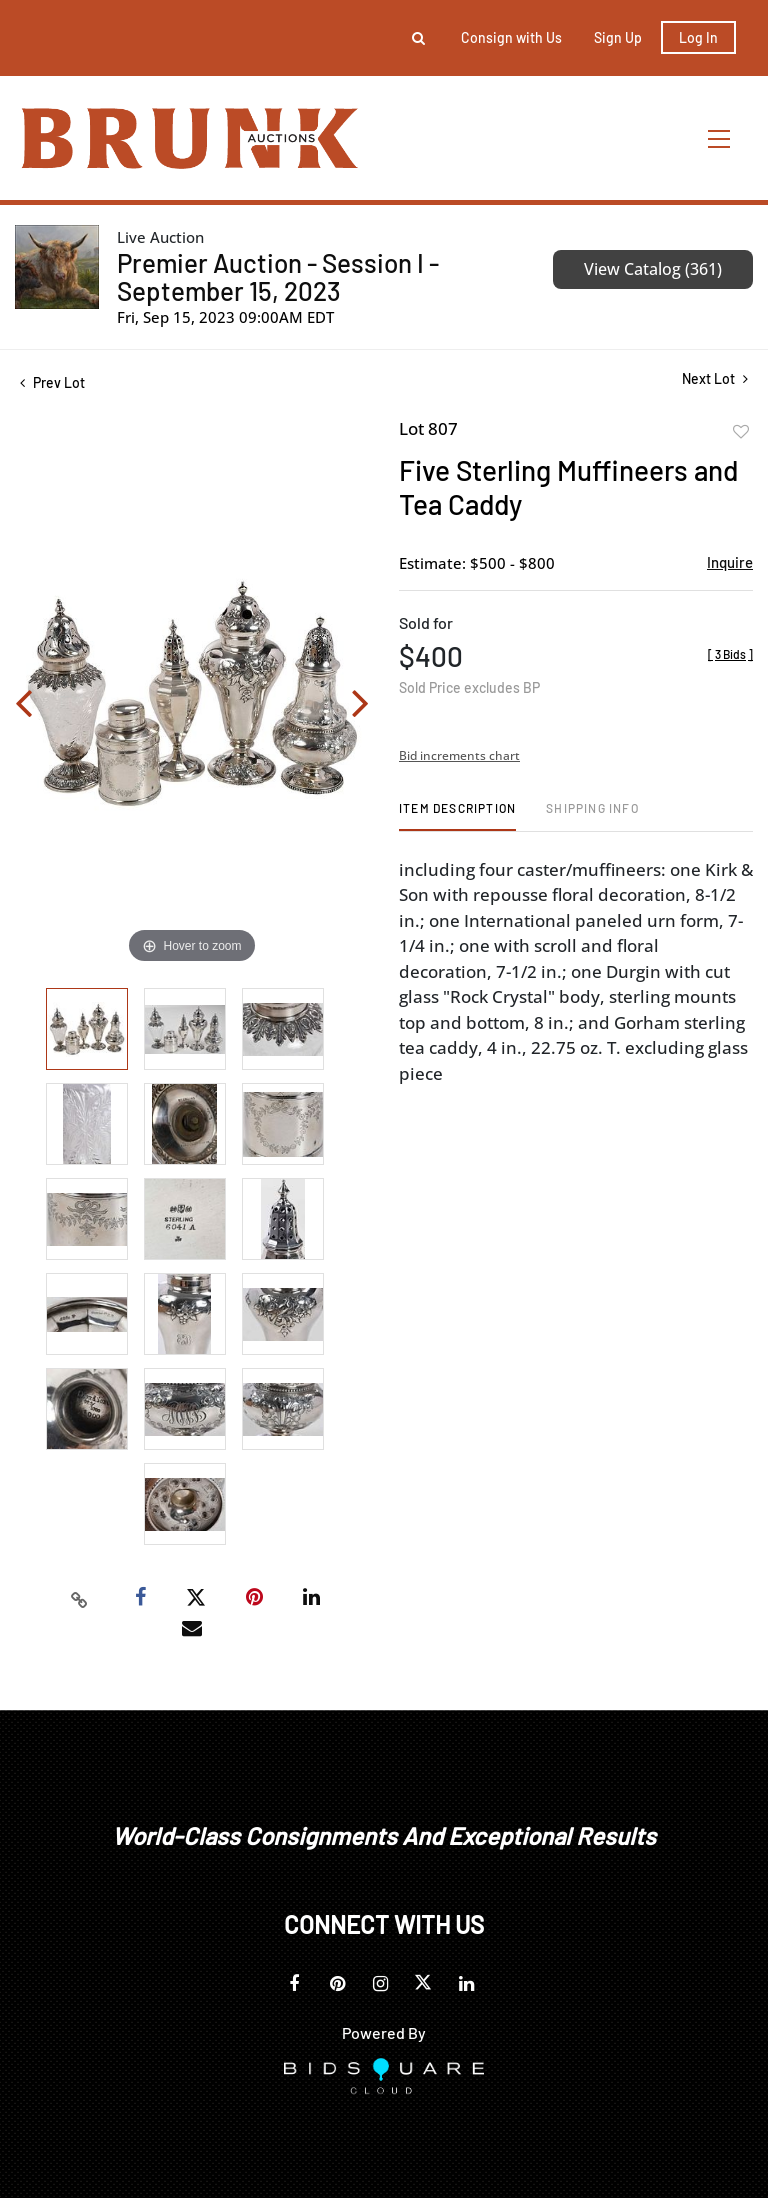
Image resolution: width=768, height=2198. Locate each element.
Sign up (618, 37)
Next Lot (715, 378)
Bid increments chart (459, 755)
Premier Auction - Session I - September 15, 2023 (278, 276)
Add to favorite (741, 432)
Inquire (730, 562)
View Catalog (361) (653, 269)
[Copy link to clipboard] (80, 1598)
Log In (698, 37)
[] (730, 654)
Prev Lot (52, 382)
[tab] (457, 815)
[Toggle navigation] (720, 138)
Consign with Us (511, 37)
